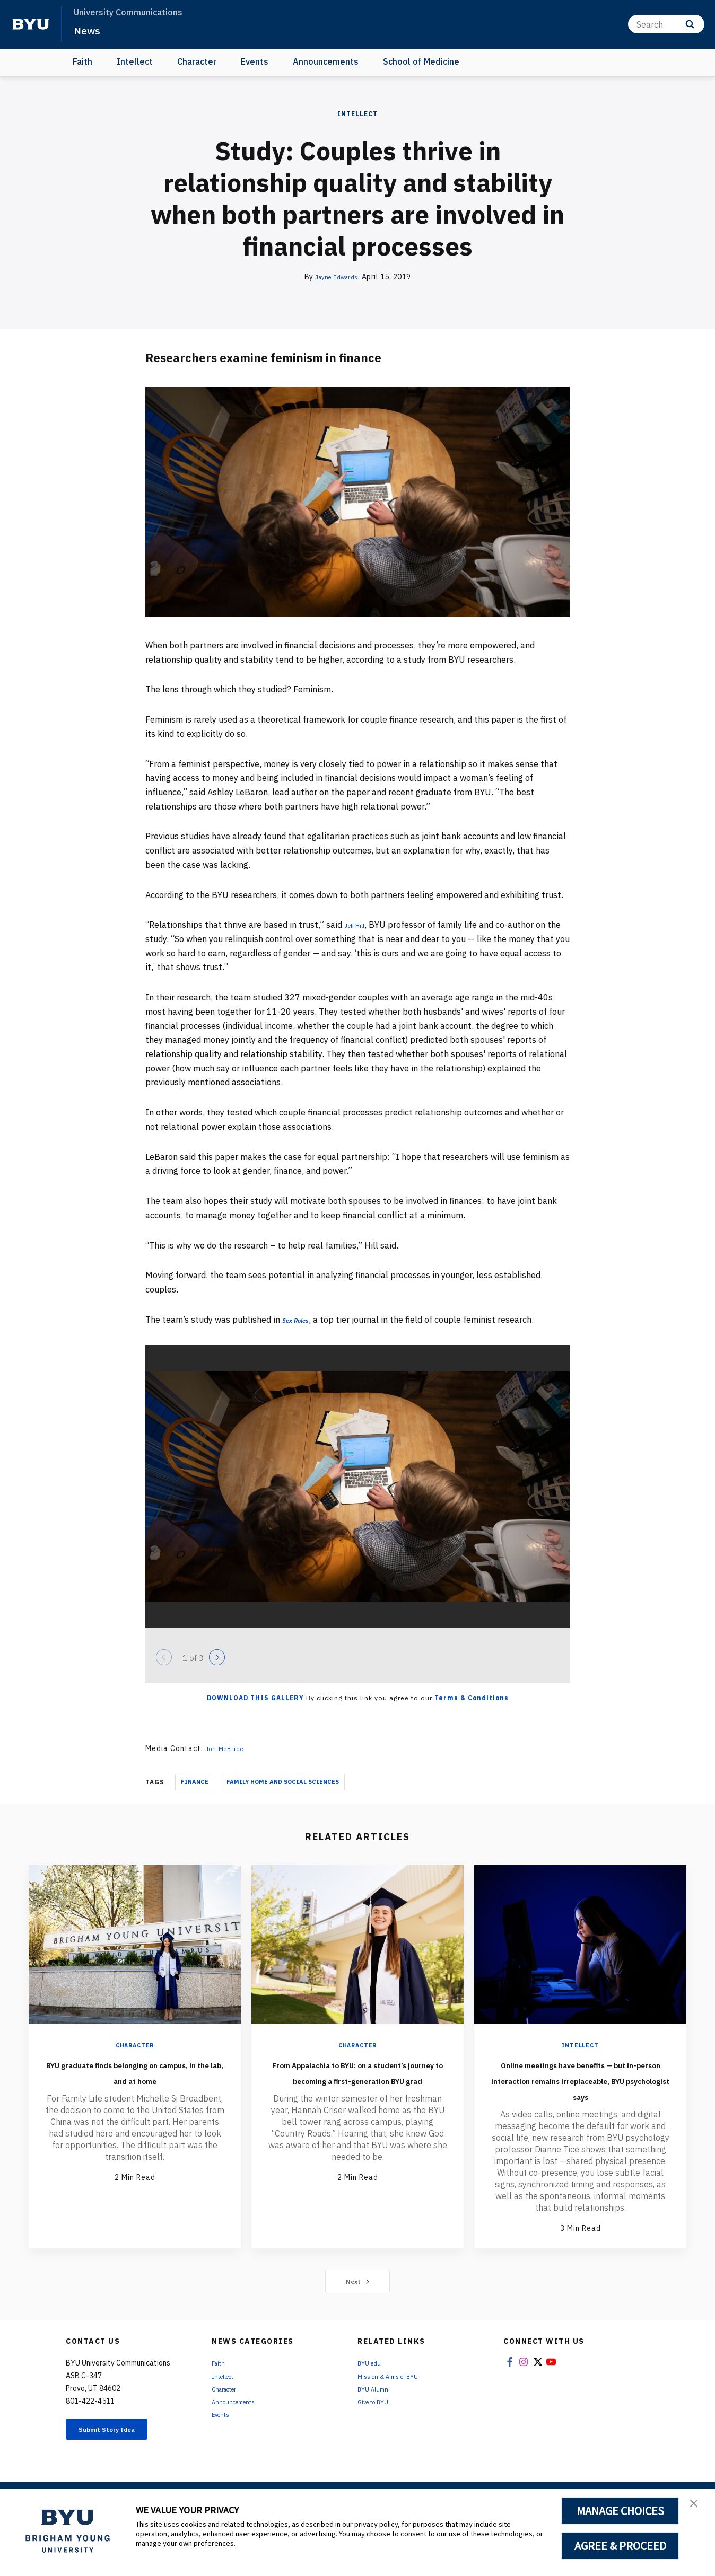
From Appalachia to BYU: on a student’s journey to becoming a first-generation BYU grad (357, 2087)
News (90, 29)
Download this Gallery (255, 1698)
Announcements (326, 61)
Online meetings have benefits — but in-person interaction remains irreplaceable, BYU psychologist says (580, 2095)
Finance (194, 1782)
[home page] (30, 24)
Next (358, 2313)
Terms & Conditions (471, 1698)
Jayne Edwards (337, 277)
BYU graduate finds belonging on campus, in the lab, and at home (135, 2079)
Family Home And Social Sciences (282, 1782)
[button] (697, 2508)
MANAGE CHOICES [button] (620, 2510)
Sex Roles (300, 1319)
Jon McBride (228, 1748)
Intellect (135, 61)
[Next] (217, 1657)
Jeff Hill (360, 924)
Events (254, 61)
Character (196, 61)
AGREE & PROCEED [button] (620, 2545)
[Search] (666, 24)
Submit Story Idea (120, 2463)
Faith (82, 61)
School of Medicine (421, 61)
